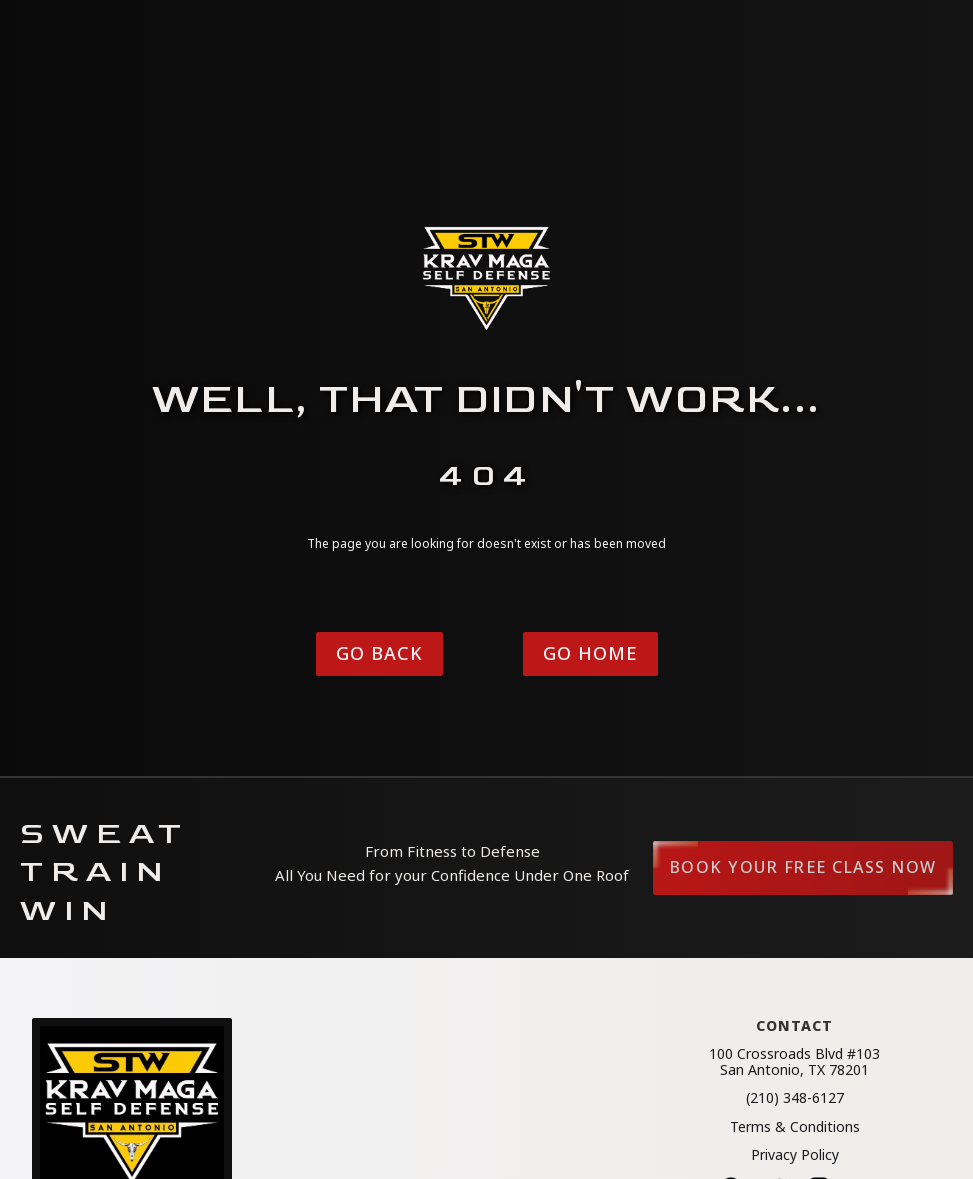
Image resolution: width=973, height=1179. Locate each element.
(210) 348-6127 (795, 1098)
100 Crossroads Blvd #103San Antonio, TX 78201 (794, 1062)
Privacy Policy (795, 1155)
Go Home (590, 653)
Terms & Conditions (795, 1127)
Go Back (379, 653)
